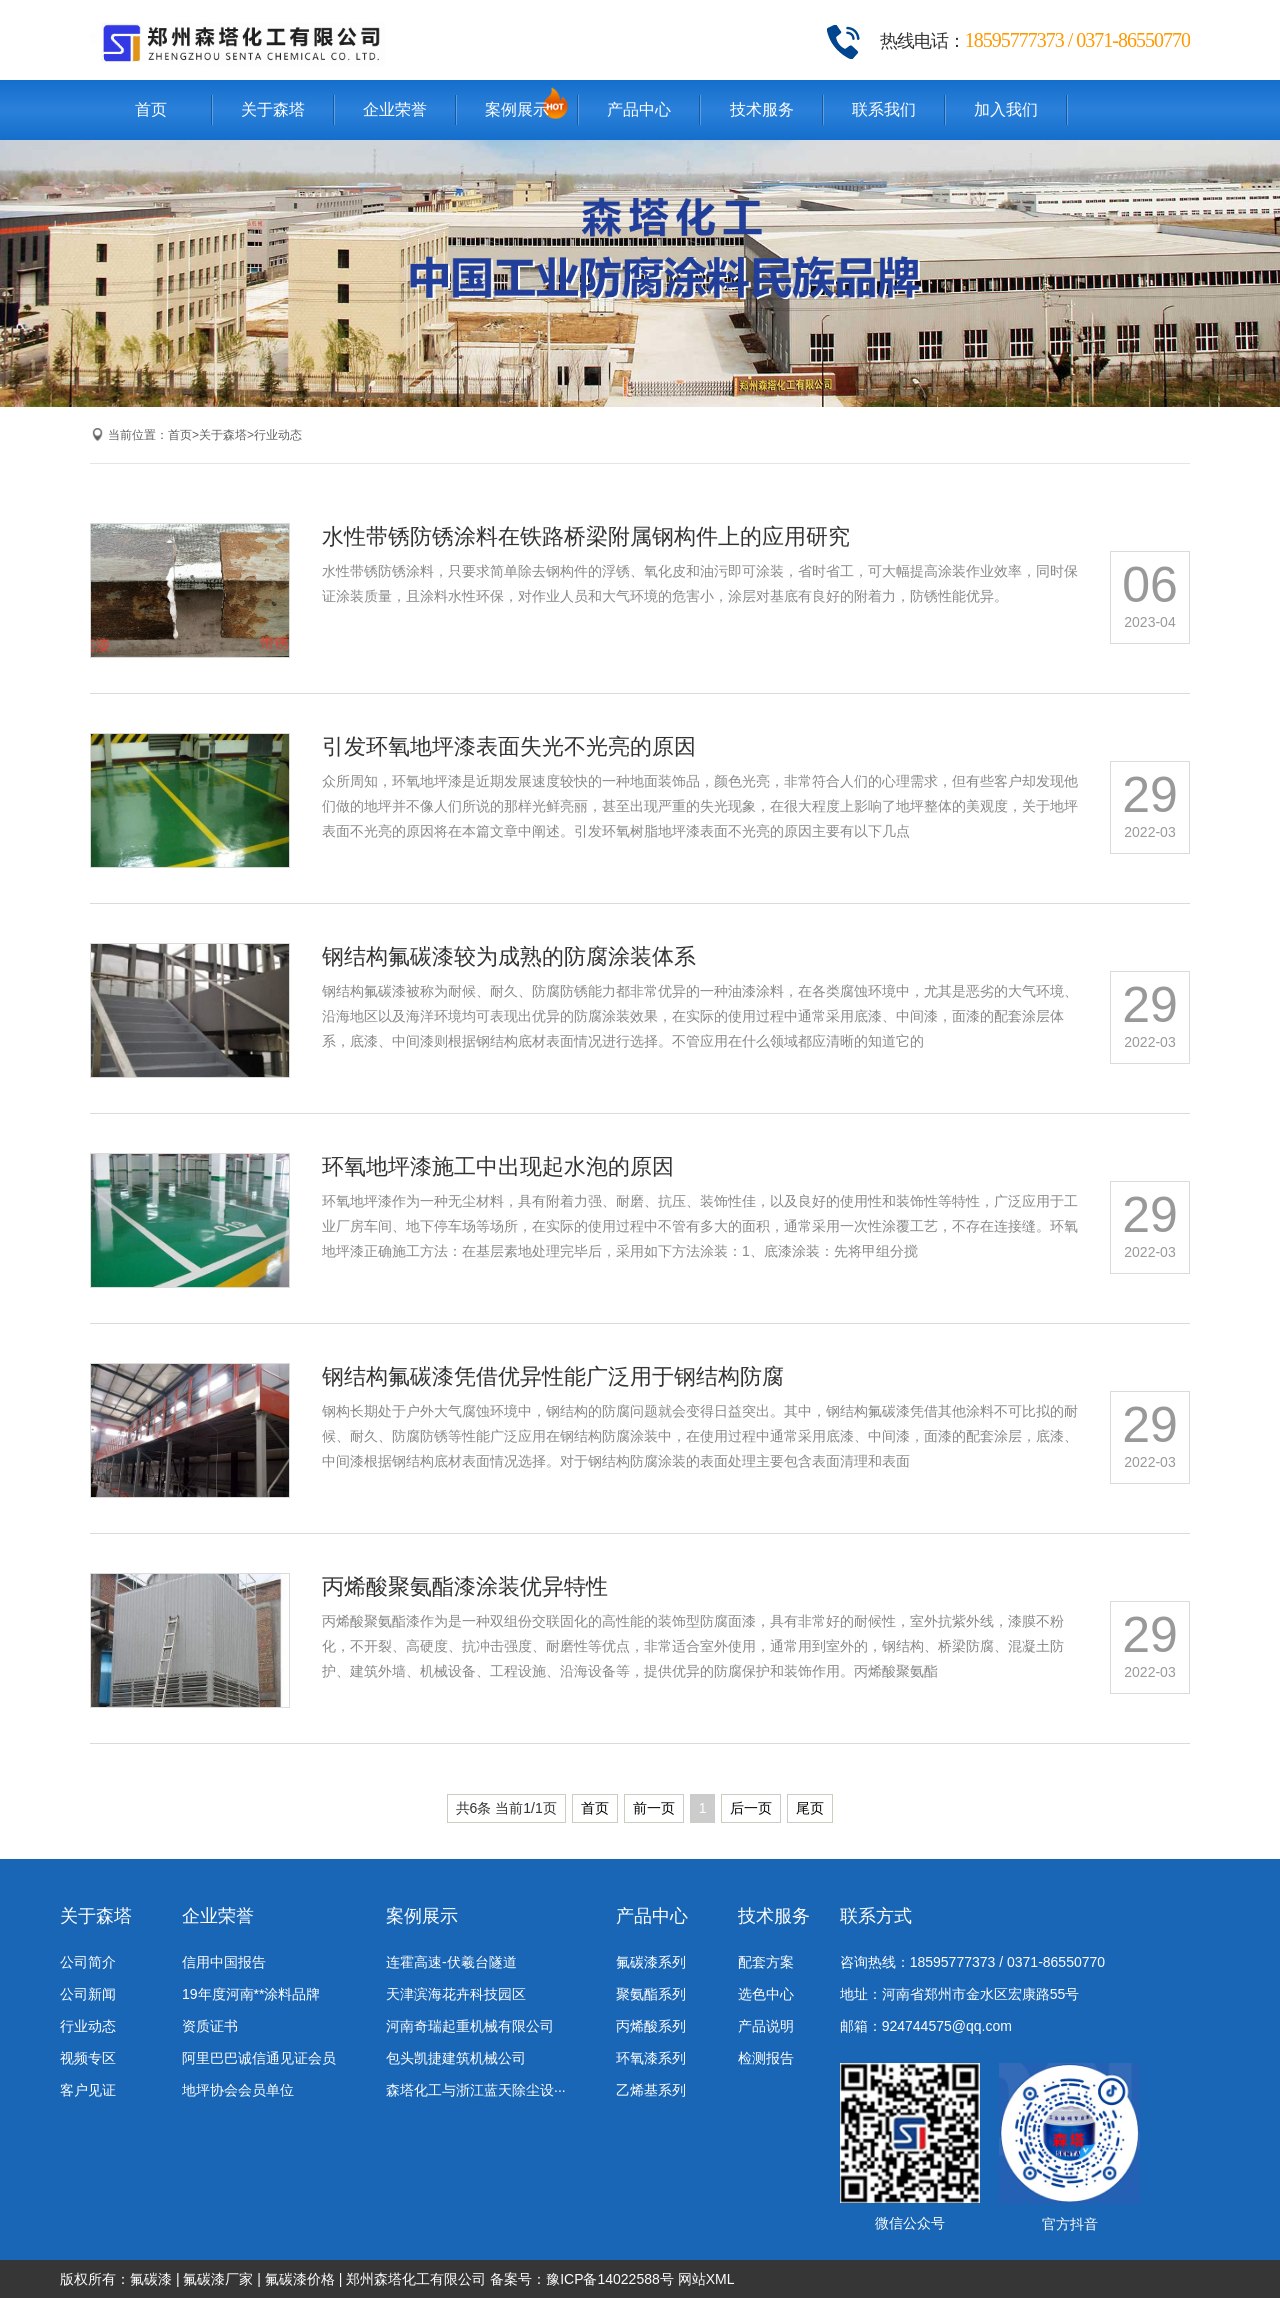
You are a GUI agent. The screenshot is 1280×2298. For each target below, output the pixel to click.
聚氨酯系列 (651, 1994)
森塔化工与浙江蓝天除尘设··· (476, 2090)
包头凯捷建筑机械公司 (456, 2058)
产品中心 (639, 109)
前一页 (654, 1808)
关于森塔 (273, 109)
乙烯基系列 (651, 2090)
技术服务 (762, 109)
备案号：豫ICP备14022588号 (582, 2279)
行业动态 (278, 435)
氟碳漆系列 (651, 1962)
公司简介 (88, 1962)
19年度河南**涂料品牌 (251, 1994)
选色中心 (766, 1994)
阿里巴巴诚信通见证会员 (259, 2058)
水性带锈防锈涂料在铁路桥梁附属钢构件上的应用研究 (586, 536)
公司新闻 (88, 1994)
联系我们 (884, 109)
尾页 (810, 1808)
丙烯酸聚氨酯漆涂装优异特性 (465, 1586)
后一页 (751, 1808)
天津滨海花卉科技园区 (456, 1994)
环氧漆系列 (651, 2058)
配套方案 (766, 1962)
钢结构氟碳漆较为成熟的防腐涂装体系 (509, 956)
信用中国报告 (224, 1962)
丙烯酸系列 (651, 2026)
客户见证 (88, 2090)
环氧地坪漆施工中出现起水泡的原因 (498, 1166)
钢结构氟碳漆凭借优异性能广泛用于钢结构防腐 (553, 1376)
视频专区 (88, 2058)
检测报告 (766, 2058)
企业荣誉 (395, 109)
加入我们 (1006, 109)
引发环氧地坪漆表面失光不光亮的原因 (509, 746)
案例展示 (517, 109)
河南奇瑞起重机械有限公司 (470, 2026)
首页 (151, 109)
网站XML (706, 2279)
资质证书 (210, 2026)
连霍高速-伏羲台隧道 (451, 1962)
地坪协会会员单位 (238, 2090)
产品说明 (766, 2026)
